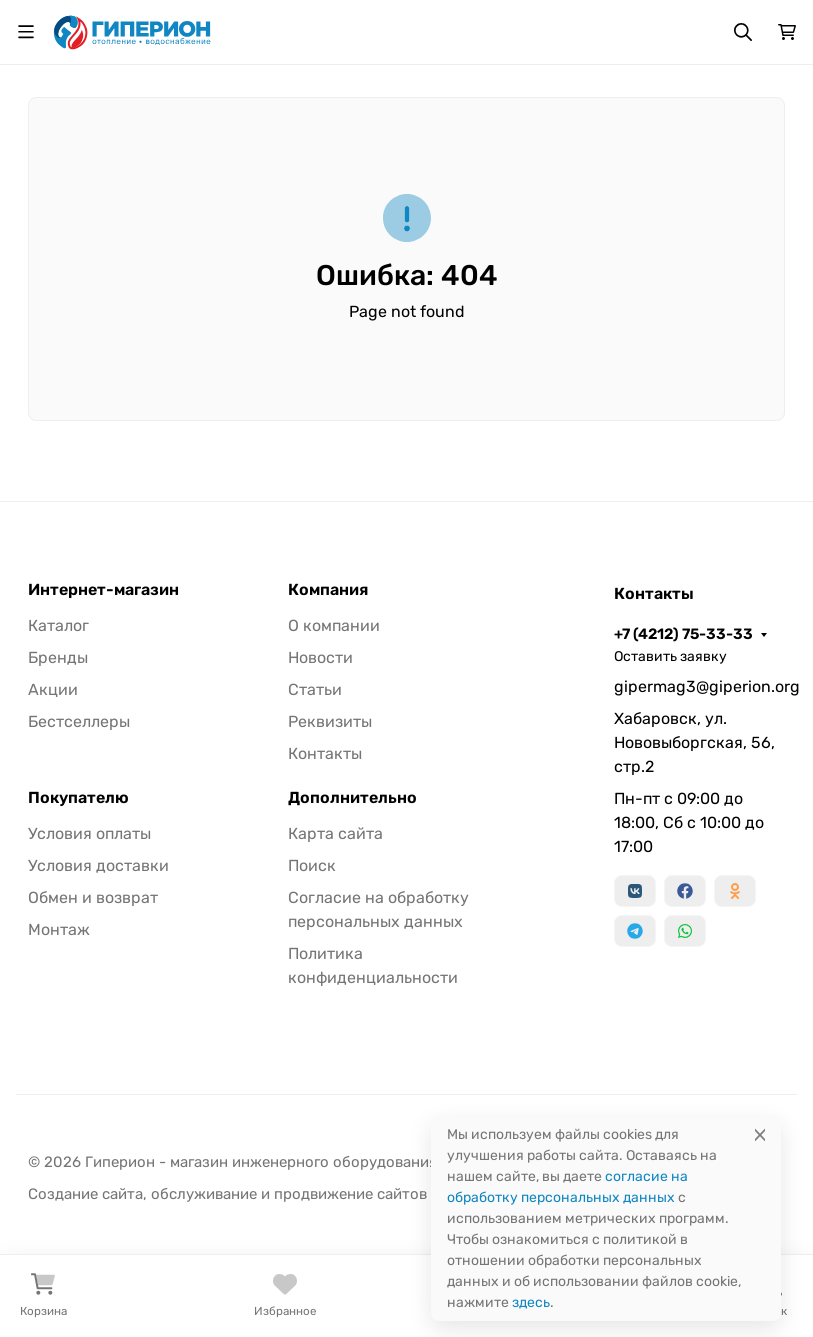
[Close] (760, 1134)
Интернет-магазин (103, 590)
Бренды (58, 657)
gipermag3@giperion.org (699, 686)
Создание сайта (85, 1194)
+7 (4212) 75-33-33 (683, 634)
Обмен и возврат (93, 897)
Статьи (315, 689)
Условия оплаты (89, 833)
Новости (320, 657)
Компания (328, 590)
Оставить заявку (670, 656)
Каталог (58, 625)
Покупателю (78, 798)
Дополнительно (352, 798)
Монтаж (59, 929)
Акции (53, 689)
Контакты (325, 753)
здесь (531, 1302)
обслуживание (204, 1194)
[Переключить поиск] (743, 32)
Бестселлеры (79, 721)
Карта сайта (335, 833)
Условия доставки (98, 865)
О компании (334, 625)
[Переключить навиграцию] (26, 32)
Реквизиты (330, 721)
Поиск (312, 865)
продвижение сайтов (350, 1194)
